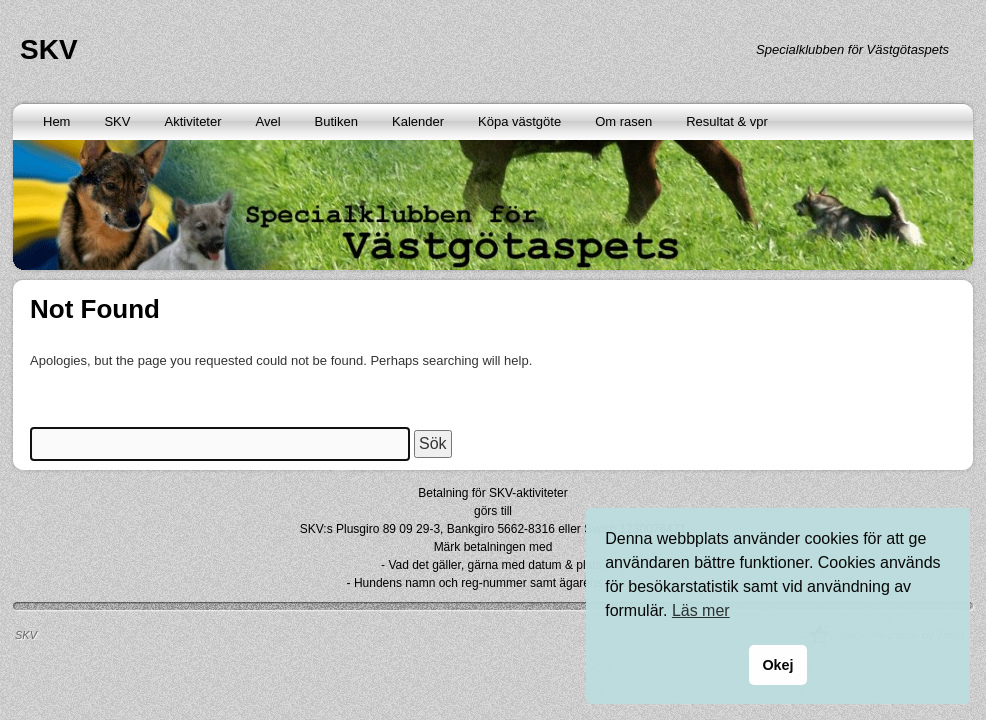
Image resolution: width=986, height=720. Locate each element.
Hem (56, 121)
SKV (49, 49)
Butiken (336, 121)
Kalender (418, 121)
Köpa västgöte (519, 121)
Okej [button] (777, 665)
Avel (268, 121)
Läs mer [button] (701, 610)
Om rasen (623, 121)
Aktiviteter (192, 121)
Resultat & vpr (727, 121)
